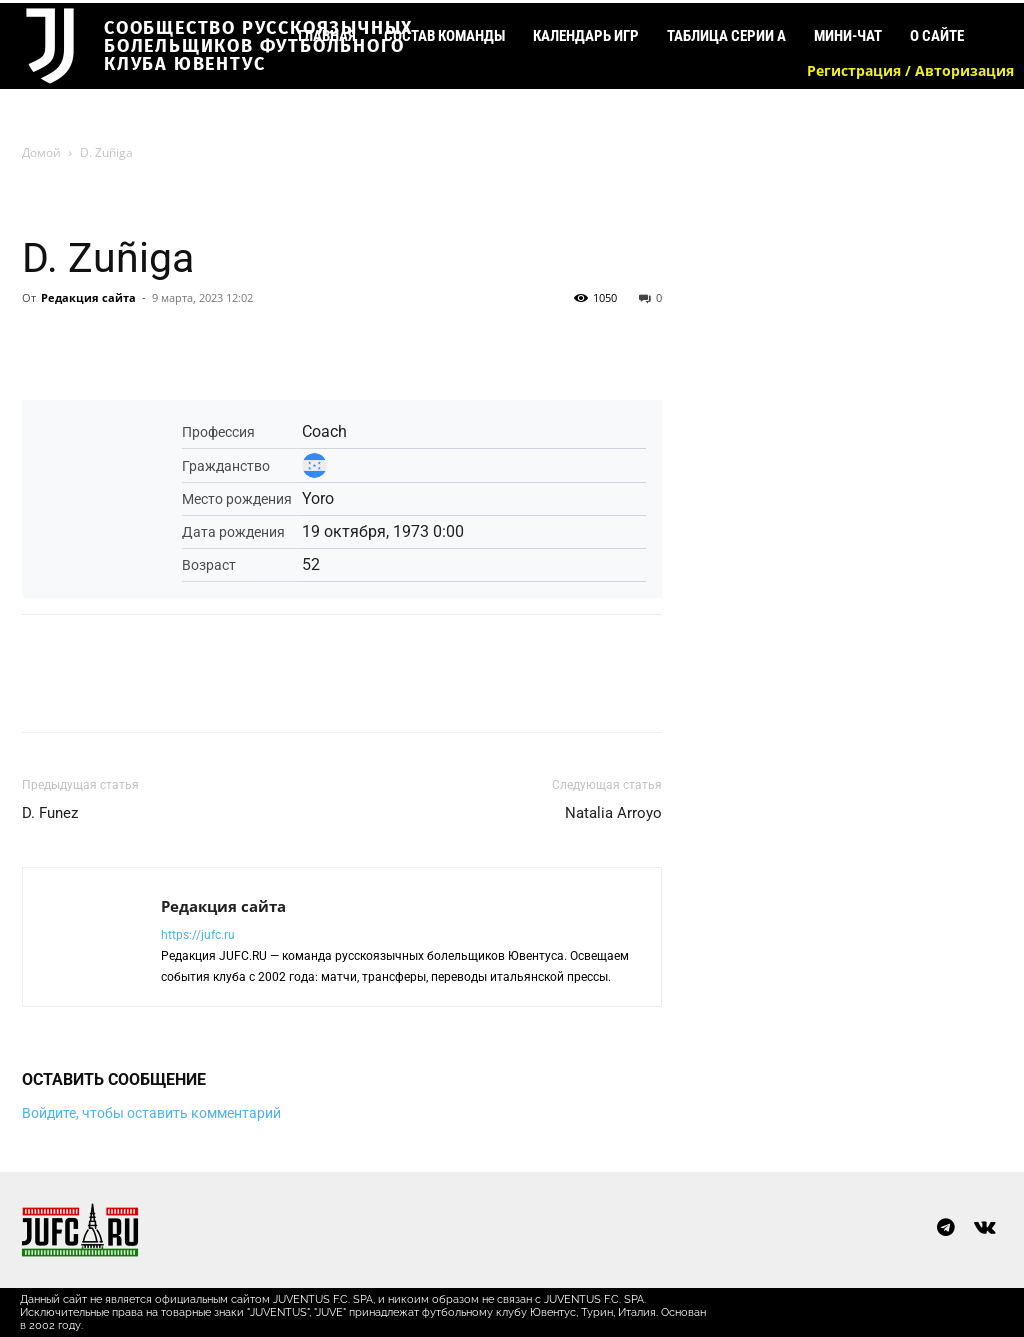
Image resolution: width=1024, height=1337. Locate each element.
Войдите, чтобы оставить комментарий (151, 1113)
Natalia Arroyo (613, 813)
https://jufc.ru (198, 935)
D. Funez (50, 813)
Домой (41, 152)
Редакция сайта (88, 297)
